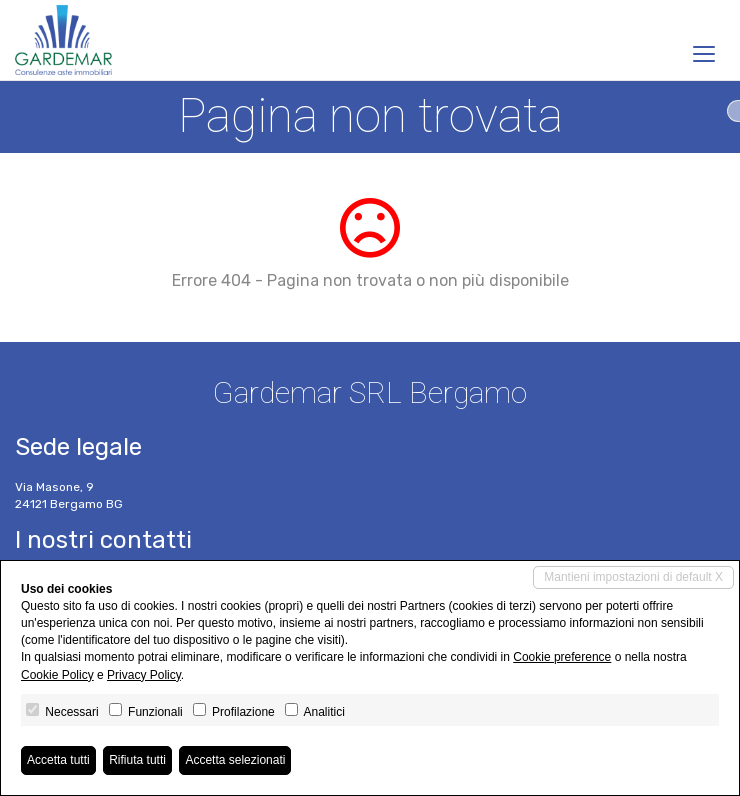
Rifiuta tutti (137, 760)
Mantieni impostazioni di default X (633, 577)
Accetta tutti (58, 760)
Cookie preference (562, 657)
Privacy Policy (144, 675)
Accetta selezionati (235, 760)
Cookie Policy (57, 675)
